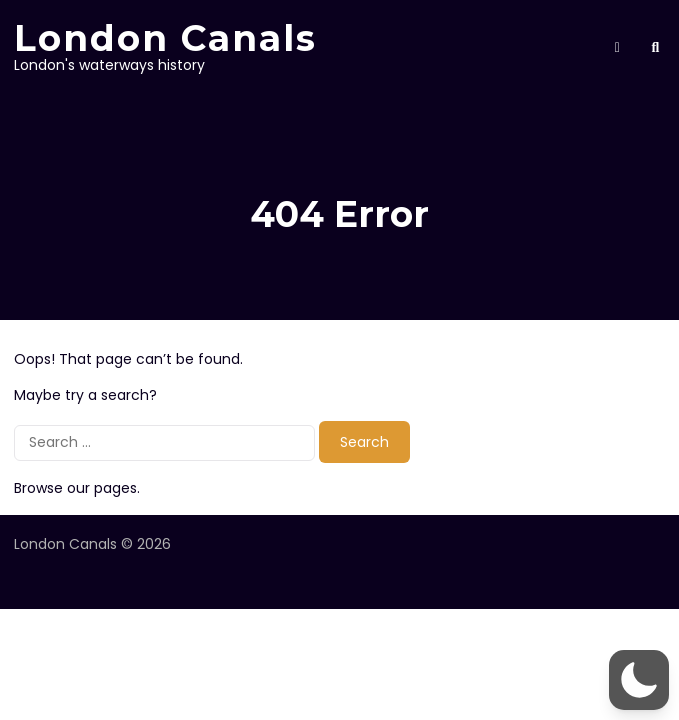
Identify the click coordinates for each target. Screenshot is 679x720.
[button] (639, 680)
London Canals (165, 38)
